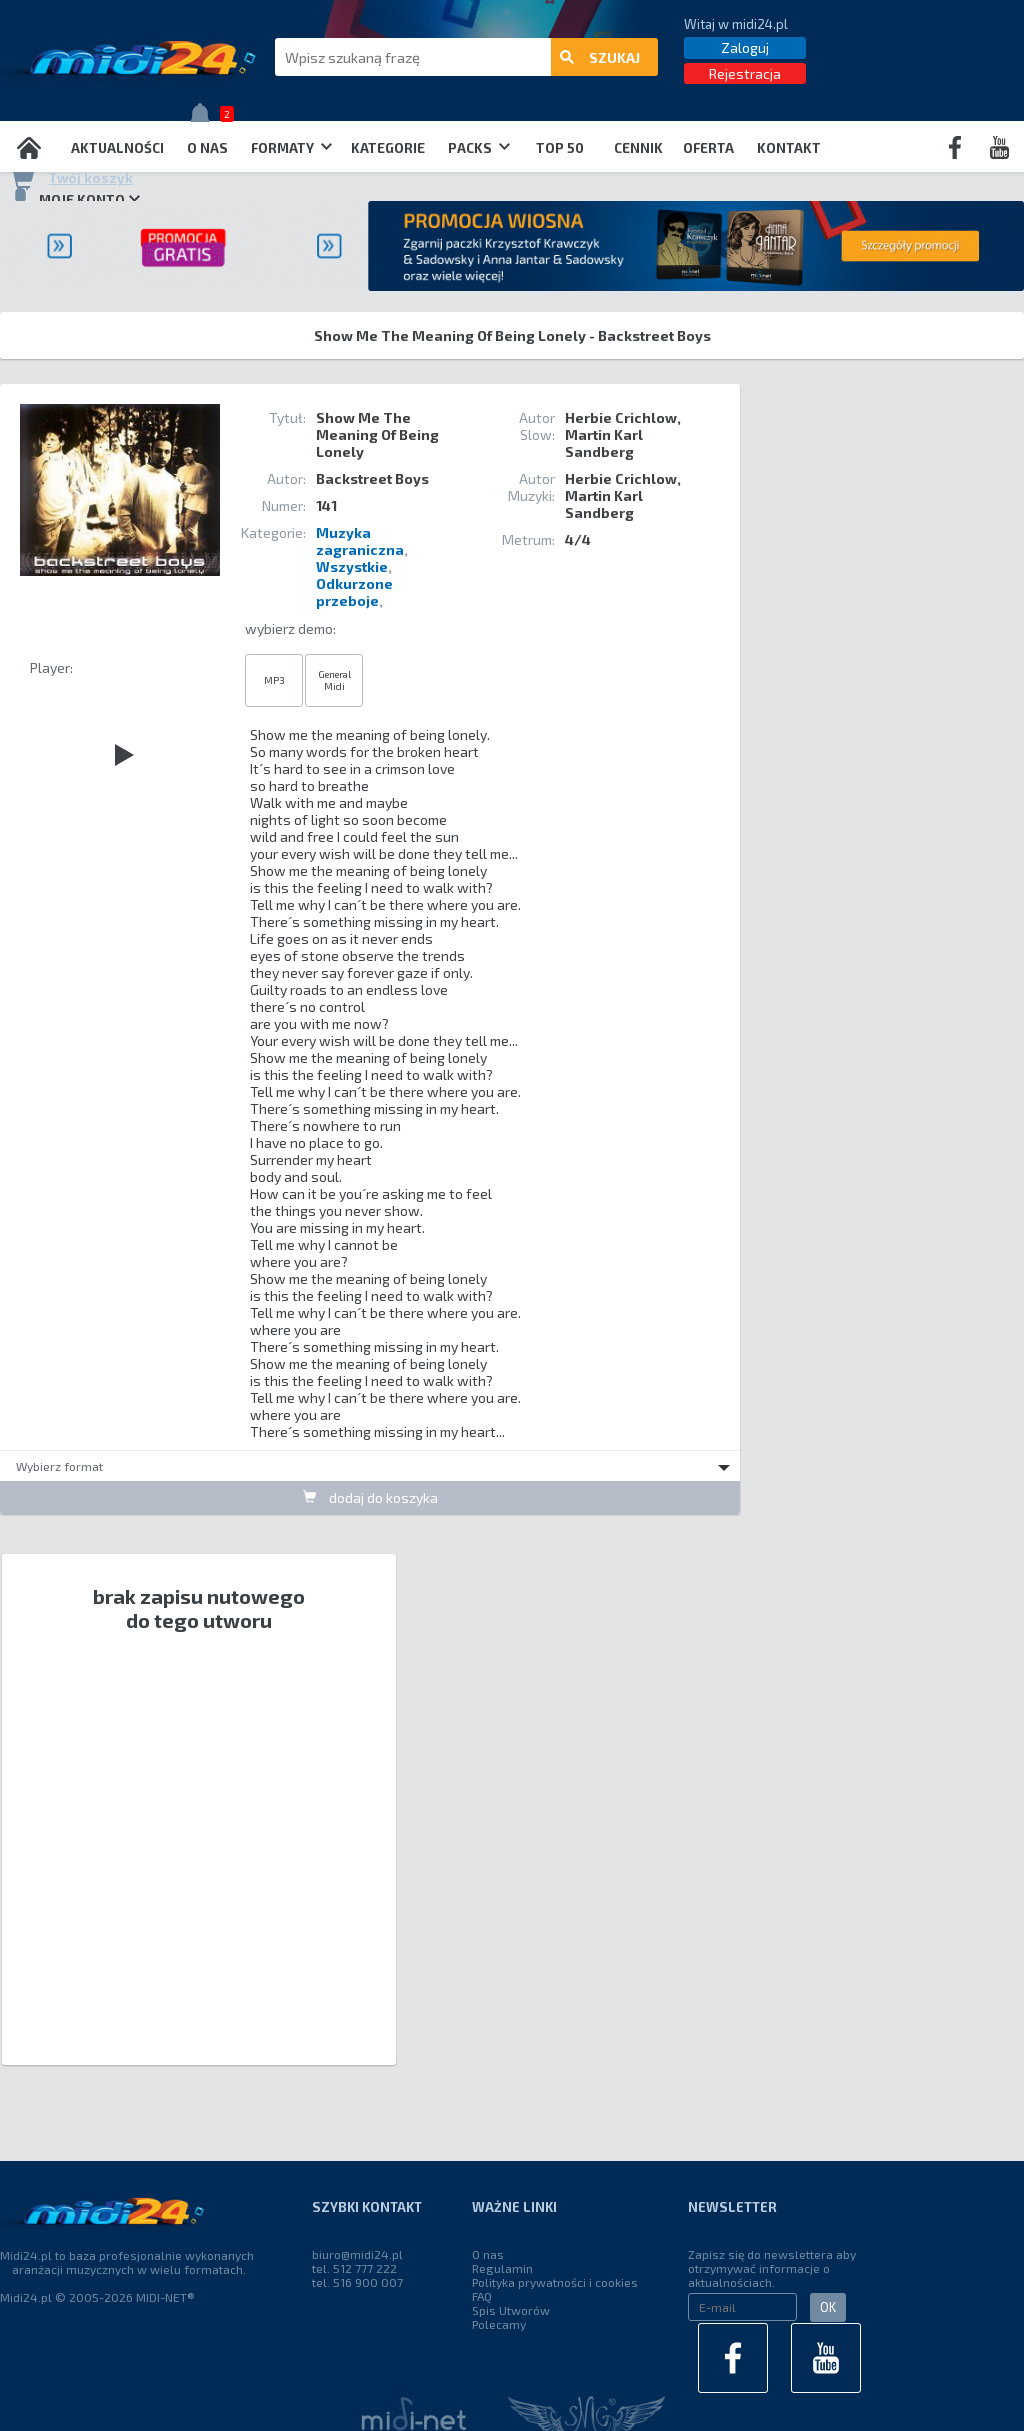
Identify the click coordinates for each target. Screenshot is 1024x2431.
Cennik (638, 148)
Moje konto (75, 199)
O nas (207, 148)
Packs (479, 148)
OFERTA (708, 148)
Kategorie (388, 148)
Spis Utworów (511, 2310)
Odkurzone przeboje (354, 592)
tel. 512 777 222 (354, 2268)
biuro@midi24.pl (357, 2254)
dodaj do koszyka (370, 1497)
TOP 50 (560, 148)
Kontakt (789, 148)
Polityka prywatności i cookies (555, 2282)
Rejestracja (745, 73)
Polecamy (499, 2324)
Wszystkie (352, 566)
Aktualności (117, 148)
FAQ (482, 2296)
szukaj (600, 57)
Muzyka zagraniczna (360, 541)
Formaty (291, 148)
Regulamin (502, 2268)
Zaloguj (745, 47)
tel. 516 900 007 (357, 2282)
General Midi (334, 680)
